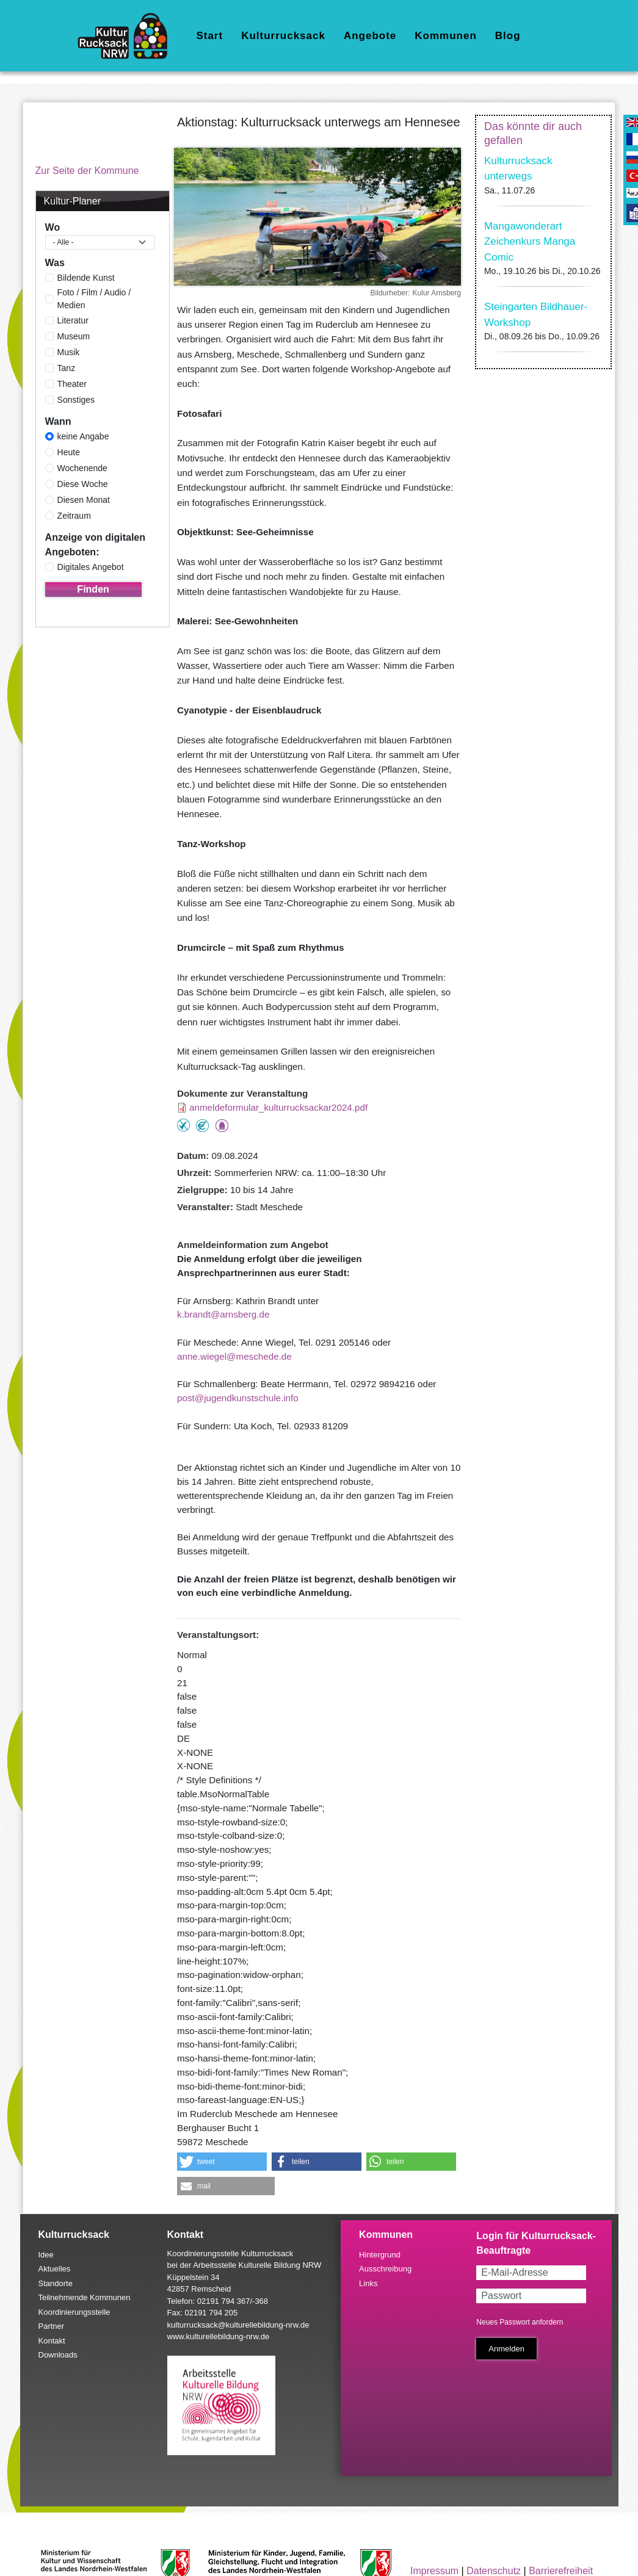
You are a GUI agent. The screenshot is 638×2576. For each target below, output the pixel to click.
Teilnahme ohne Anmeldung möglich (183, 1125)
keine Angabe (83, 436)
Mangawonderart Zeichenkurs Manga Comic (529, 241)
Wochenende (82, 468)
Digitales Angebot (90, 567)
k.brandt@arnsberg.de (223, 1314)
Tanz (66, 368)
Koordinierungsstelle (74, 2312)
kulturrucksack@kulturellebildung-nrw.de (238, 2324)
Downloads (58, 2354)
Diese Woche (82, 484)
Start (209, 35)
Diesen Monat (83, 500)
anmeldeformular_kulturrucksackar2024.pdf (278, 1107)
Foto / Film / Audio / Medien (94, 298)
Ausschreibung (385, 2268)
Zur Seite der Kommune (87, 170)
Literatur (73, 320)
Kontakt (51, 2340)
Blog (508, 35)
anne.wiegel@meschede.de (234, 1356)
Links (368, 2283)
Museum (73, 336)
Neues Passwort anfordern (519, 2322)
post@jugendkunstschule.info (238, 1398)
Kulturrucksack (283, 35)
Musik (68, 352)
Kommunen (446, 35)
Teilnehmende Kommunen (84, 2297)
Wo (52, 227)
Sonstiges (76, 400)
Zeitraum (74, 516)
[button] (222, 2161)
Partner (51, 2326)
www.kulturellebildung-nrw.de (218, 2336)
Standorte (55, 2283)
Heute (68, 452)
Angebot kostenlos (202, 1125)
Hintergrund (380, 2254)
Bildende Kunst (86, 278)
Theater (72, 384)
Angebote (370, 35)
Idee (46, 2254)
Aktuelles (54, 2268)
